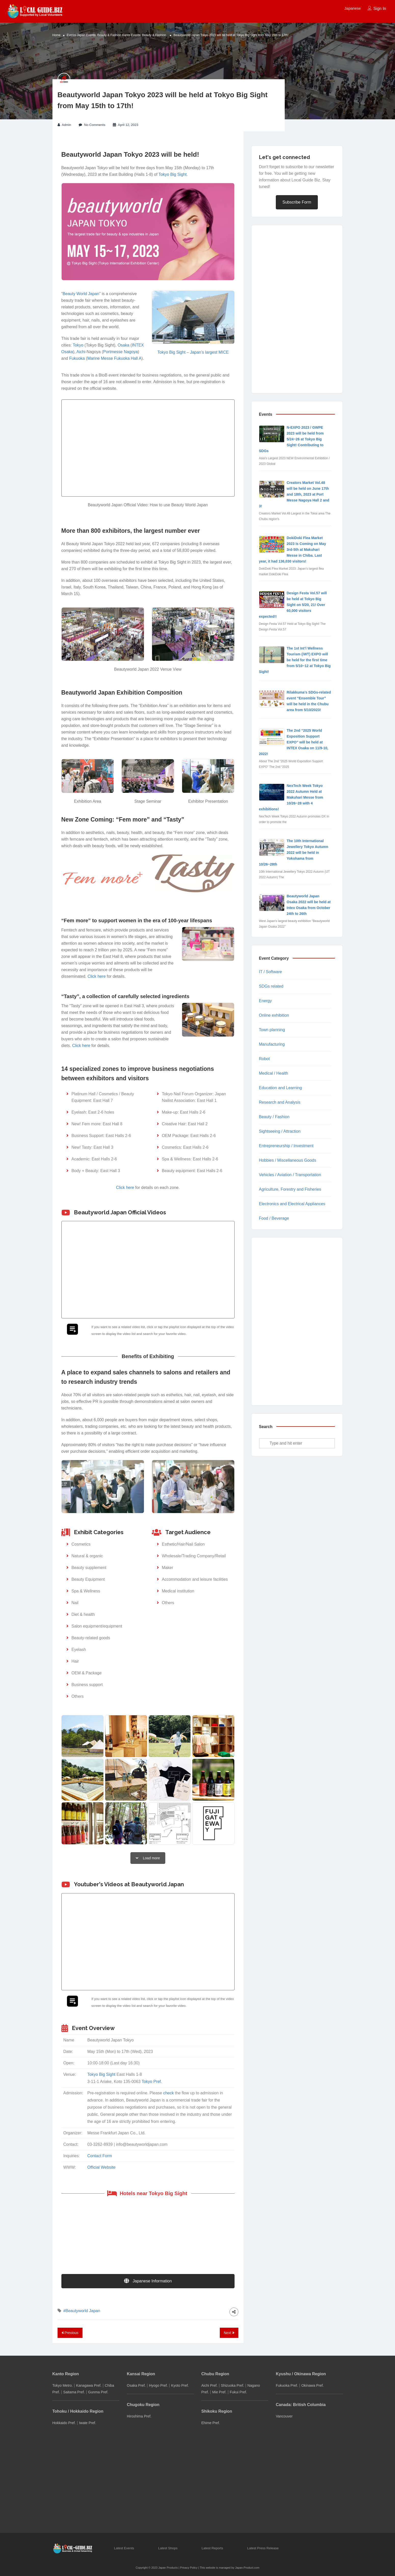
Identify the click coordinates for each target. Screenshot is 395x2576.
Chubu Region (215, 2374)
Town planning (272, 1030)
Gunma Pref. (98, 2392)
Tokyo (78, 345)
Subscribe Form (296, 202)
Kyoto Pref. (180, 2385)
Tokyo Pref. (152, 2081)
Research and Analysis (280, 1102)
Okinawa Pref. (312, 2385)
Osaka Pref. (136, 2385)
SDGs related (271, 986)
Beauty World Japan (81, 294)
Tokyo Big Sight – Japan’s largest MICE (193, 352)
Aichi (80, 352)
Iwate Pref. (87, 2423)
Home (56, 35)
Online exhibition (274, 1015)
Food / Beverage (274, 1218)
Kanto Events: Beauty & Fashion (144, 35)
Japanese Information (148, 2281)
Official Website (101, 2167)
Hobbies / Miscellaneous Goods (287, 1160)
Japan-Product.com (247, 2567)
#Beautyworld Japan (81, 2311)
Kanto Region (65, 2374)
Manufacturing (272, 1044)
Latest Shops (168, 2548)
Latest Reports (212, 2548)
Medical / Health (273, 1073)
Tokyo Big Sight (172, 174)
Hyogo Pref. (158, 2385)
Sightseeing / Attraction (280, 1131)
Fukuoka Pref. (287, 2385)
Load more (148, 1858)
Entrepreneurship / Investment (286, 1146)
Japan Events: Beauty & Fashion (99, 35)
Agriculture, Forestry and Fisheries (290, 1189)
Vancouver (284, 2416)
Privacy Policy (188, 2567)
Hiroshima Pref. (139, 2416)
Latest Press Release (263, 2548)
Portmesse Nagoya (120, 352)
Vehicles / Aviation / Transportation (290, 1175)
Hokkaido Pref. (64, 2423)
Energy (265, 1001)
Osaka (123, 345)
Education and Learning (280, 1088)
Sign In (379, 8)
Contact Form (99, 2156)
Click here (97, 976)
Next (229, 2333)
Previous (70, 2333)
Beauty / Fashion (274, 1117)
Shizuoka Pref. (232, 2385)
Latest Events (124, 2548)
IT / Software (270, 972)
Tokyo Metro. (62, 2385)
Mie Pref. (219, 2392)
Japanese (352, 8)
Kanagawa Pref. (89, 2385)
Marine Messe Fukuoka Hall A (114, 358)
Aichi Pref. (209, 2385)
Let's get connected (284, 157)
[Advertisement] (297, 309)
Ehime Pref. (210, 2423)
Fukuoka (77, 358)
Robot (264, 1059)
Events (71, 35)
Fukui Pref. (238, 2392)
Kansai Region (141, 2374)
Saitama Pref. (74, 2392)
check (168, 2093)
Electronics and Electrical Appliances (292, 1204)
